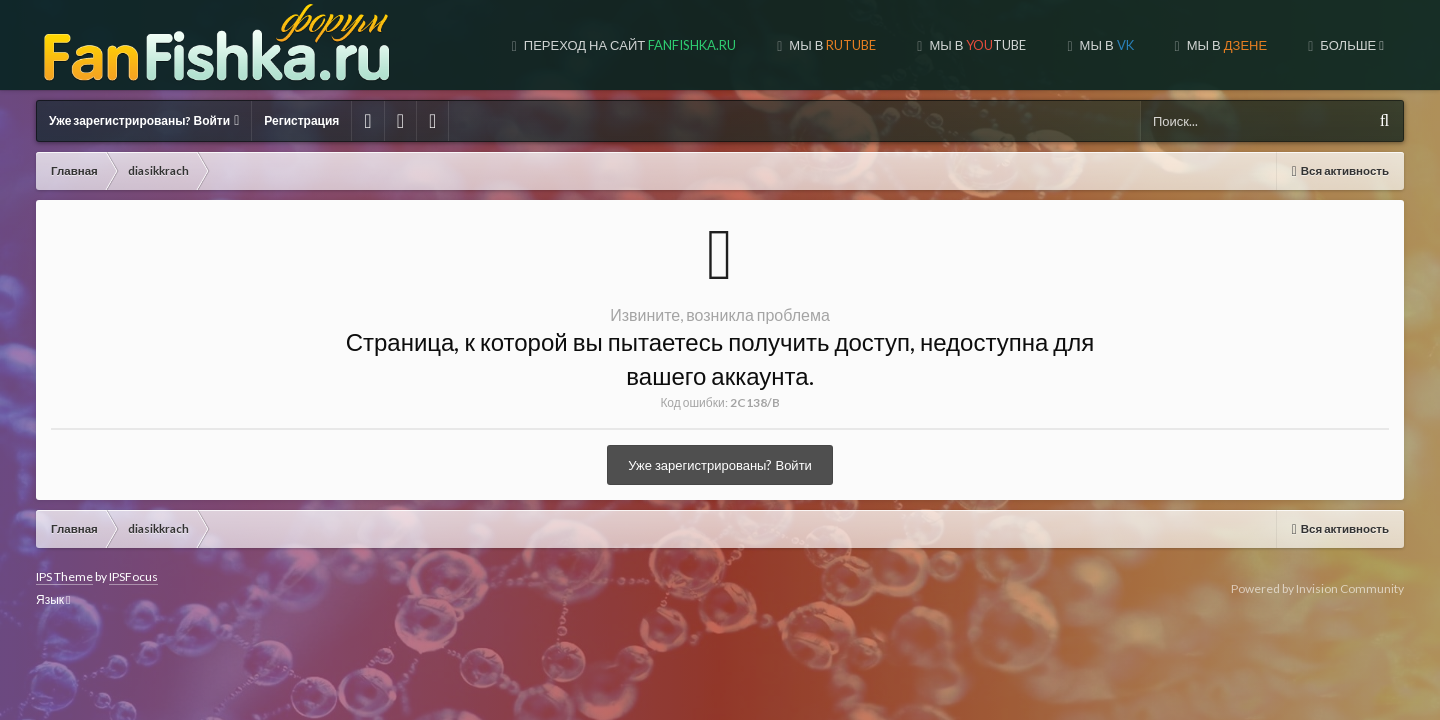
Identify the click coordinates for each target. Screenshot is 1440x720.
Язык (53, 599)
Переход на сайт (482, 45)
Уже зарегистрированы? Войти (144, 120)
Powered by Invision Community (1317, 588)
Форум (1354, 45)
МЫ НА (1222, 45)
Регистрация (301, 120)
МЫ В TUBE (830, 45)
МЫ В (685, 45)
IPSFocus (133, 576)
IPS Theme (64, 576)
